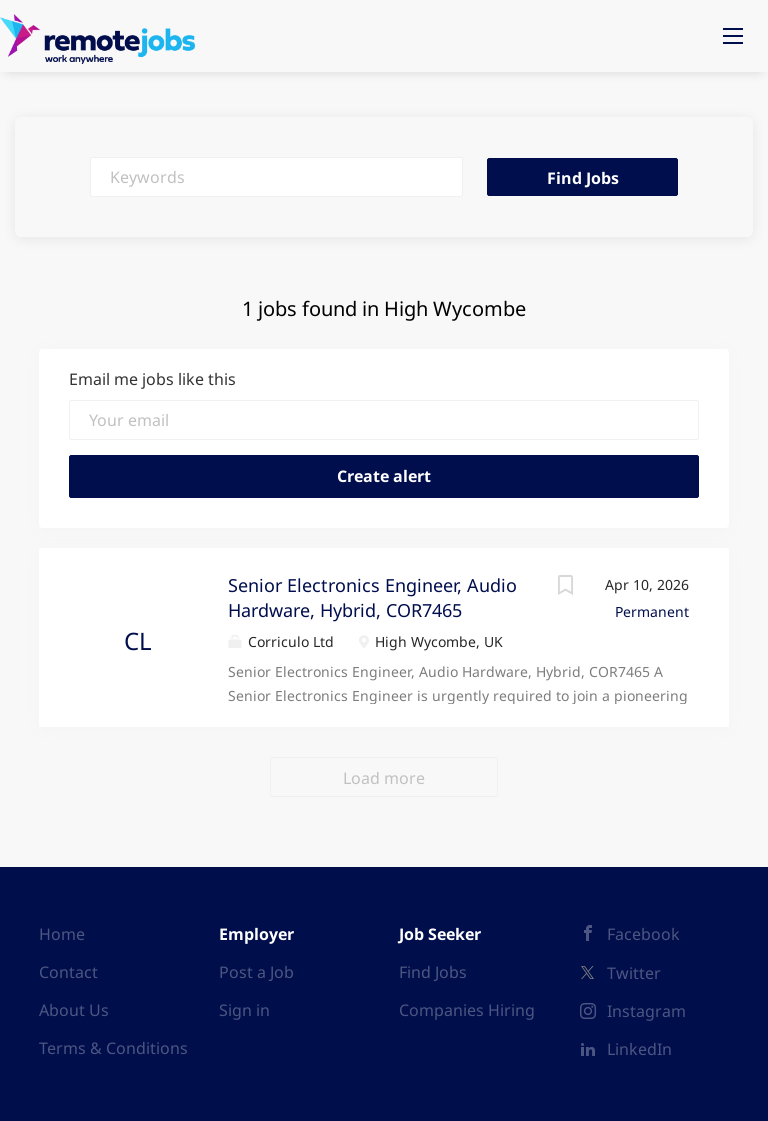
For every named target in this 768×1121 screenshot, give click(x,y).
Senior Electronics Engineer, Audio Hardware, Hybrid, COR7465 (372, 598)
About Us (74, 1010)
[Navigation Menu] (733, 36)
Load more (384, 778)
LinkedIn (639, 1049)
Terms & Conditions (113, 1048)
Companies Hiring (467, 1010)
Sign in (244, 1010)
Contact (68, 972)
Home (62, 934)
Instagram (646, 1011)
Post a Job (256, 972)
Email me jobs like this (152, 379)
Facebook (643, 934)
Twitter (634, 973)
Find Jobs (583, 178)
